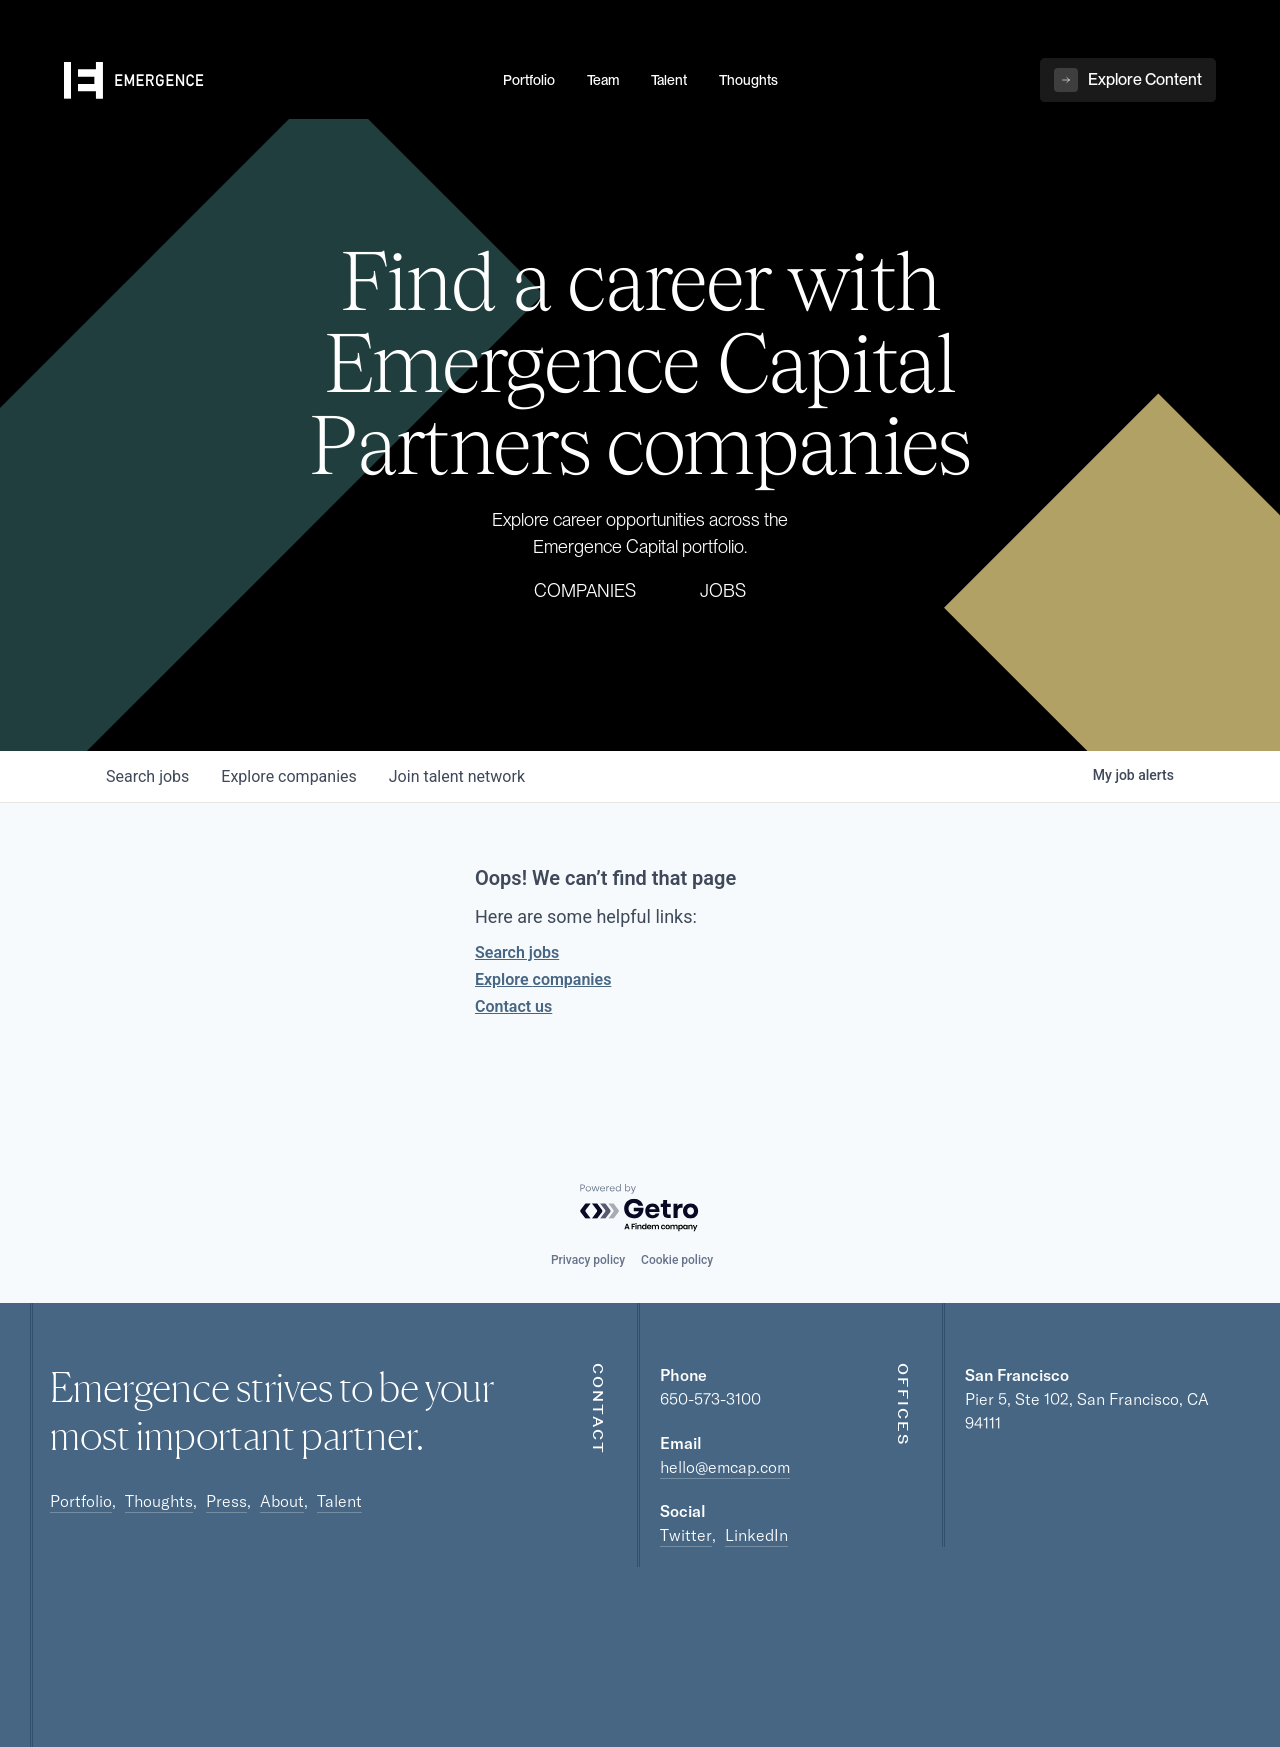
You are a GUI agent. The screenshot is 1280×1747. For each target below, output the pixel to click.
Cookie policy (677, 1260)
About (282, 1501)
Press (226, 1501)
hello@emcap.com (725, 1467)
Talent (339, 1501)
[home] (271, 81)
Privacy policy (588, 1260)
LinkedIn (756, 1535)
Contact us (513, 1006)
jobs (147, 776)
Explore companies (543, 979)
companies (288, 776)
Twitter (686, 1535)
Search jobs (517, 952)
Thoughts (159, 1501)
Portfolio (81, 1501)
